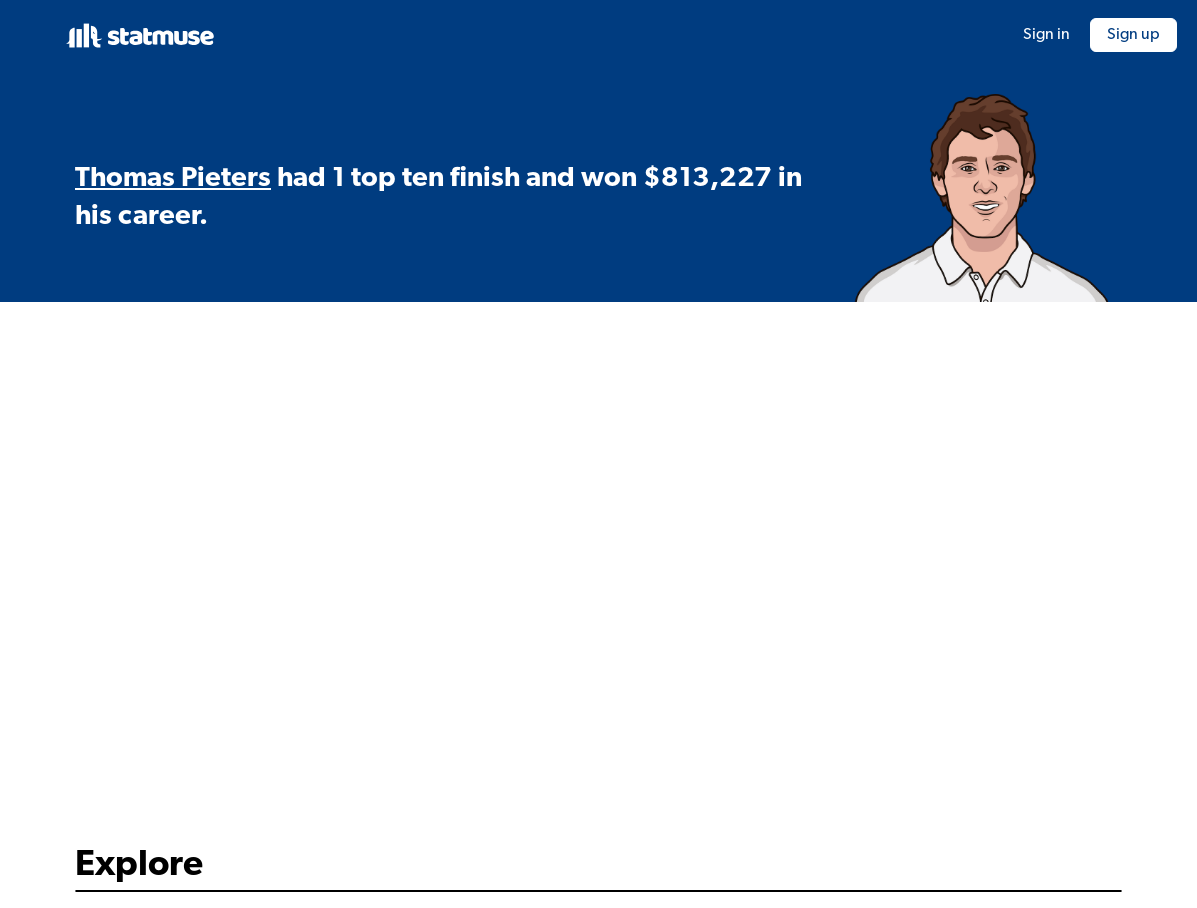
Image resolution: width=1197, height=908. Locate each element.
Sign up (1133, 35)
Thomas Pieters (173, 179)
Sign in (1046, 35)
